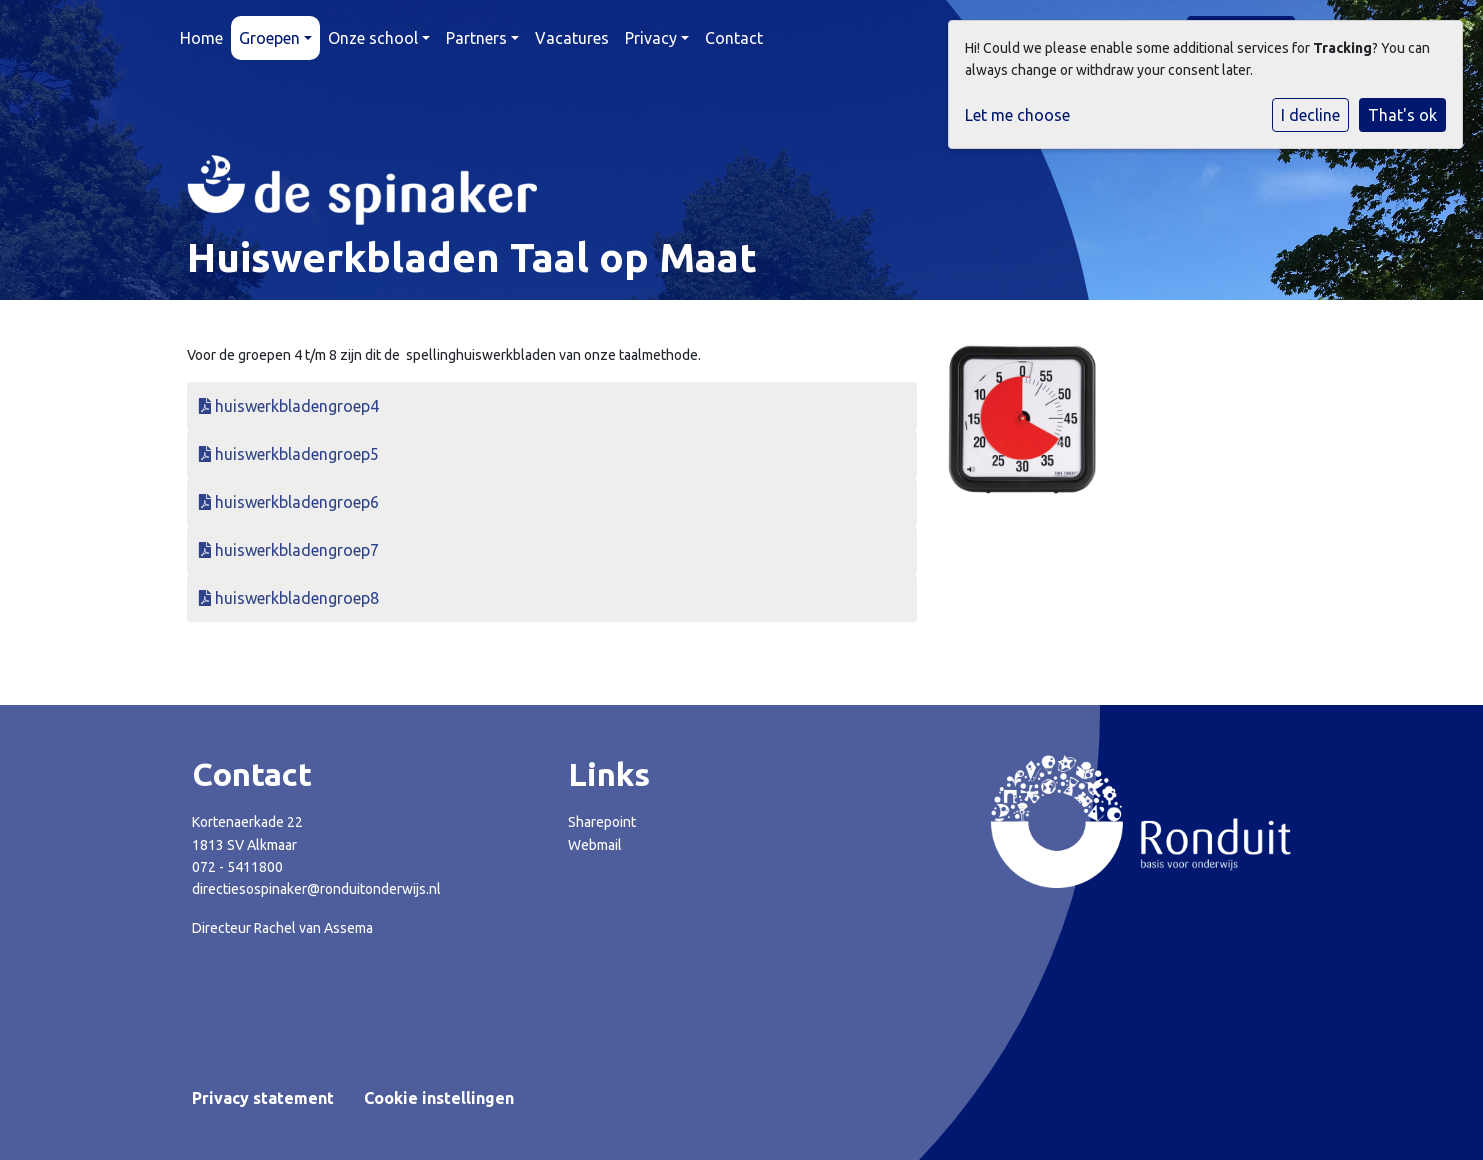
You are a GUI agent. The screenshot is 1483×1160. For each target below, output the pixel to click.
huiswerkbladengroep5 (289, 454)
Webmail (595, 845)
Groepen (269, 38)
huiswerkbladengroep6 (289, 502)
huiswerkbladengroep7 (289, 550)
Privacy (651, 38)
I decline (1310, 115)
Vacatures (572, 38)
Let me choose (1017, 115)
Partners (476, 38)
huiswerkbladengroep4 (289, 406)
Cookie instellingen (439, 1098)
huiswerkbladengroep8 (289, 598)
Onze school (373, 38)
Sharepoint (602, 822)
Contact (734, 38)
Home (201, 38)
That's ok (1402, 115)
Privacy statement (263, 1098)
